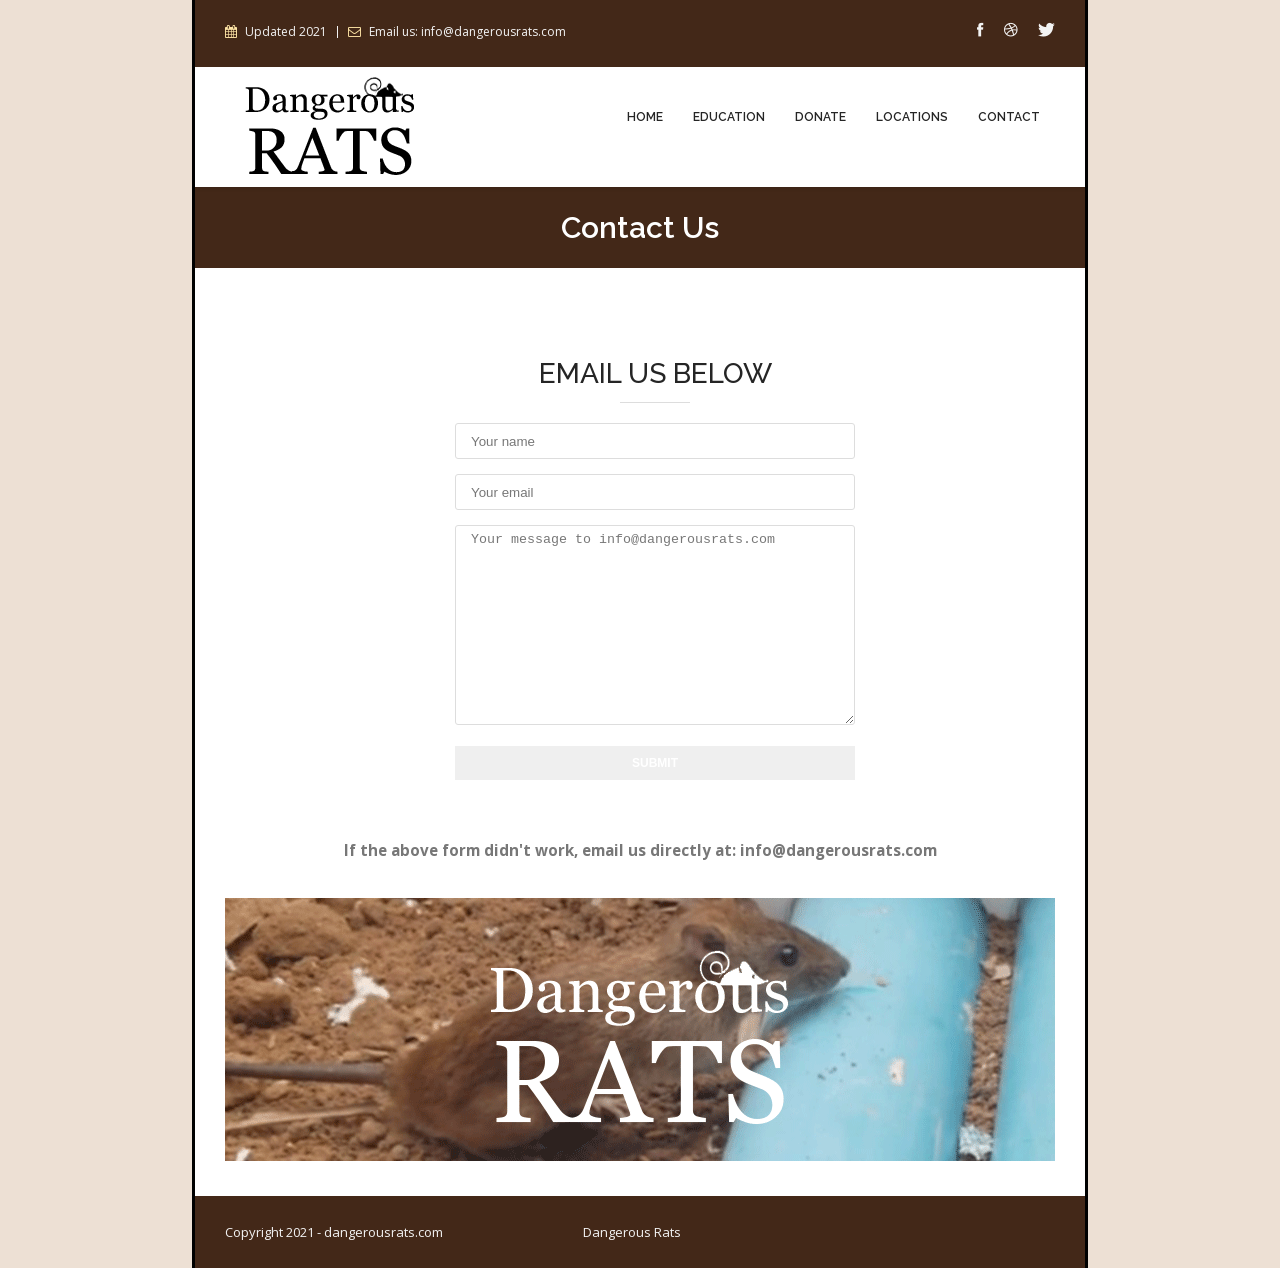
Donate (820, 118)
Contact (1009, 118)
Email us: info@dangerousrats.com (467, 32)
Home (645, 118)
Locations (912, 118)
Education (729, 118)
